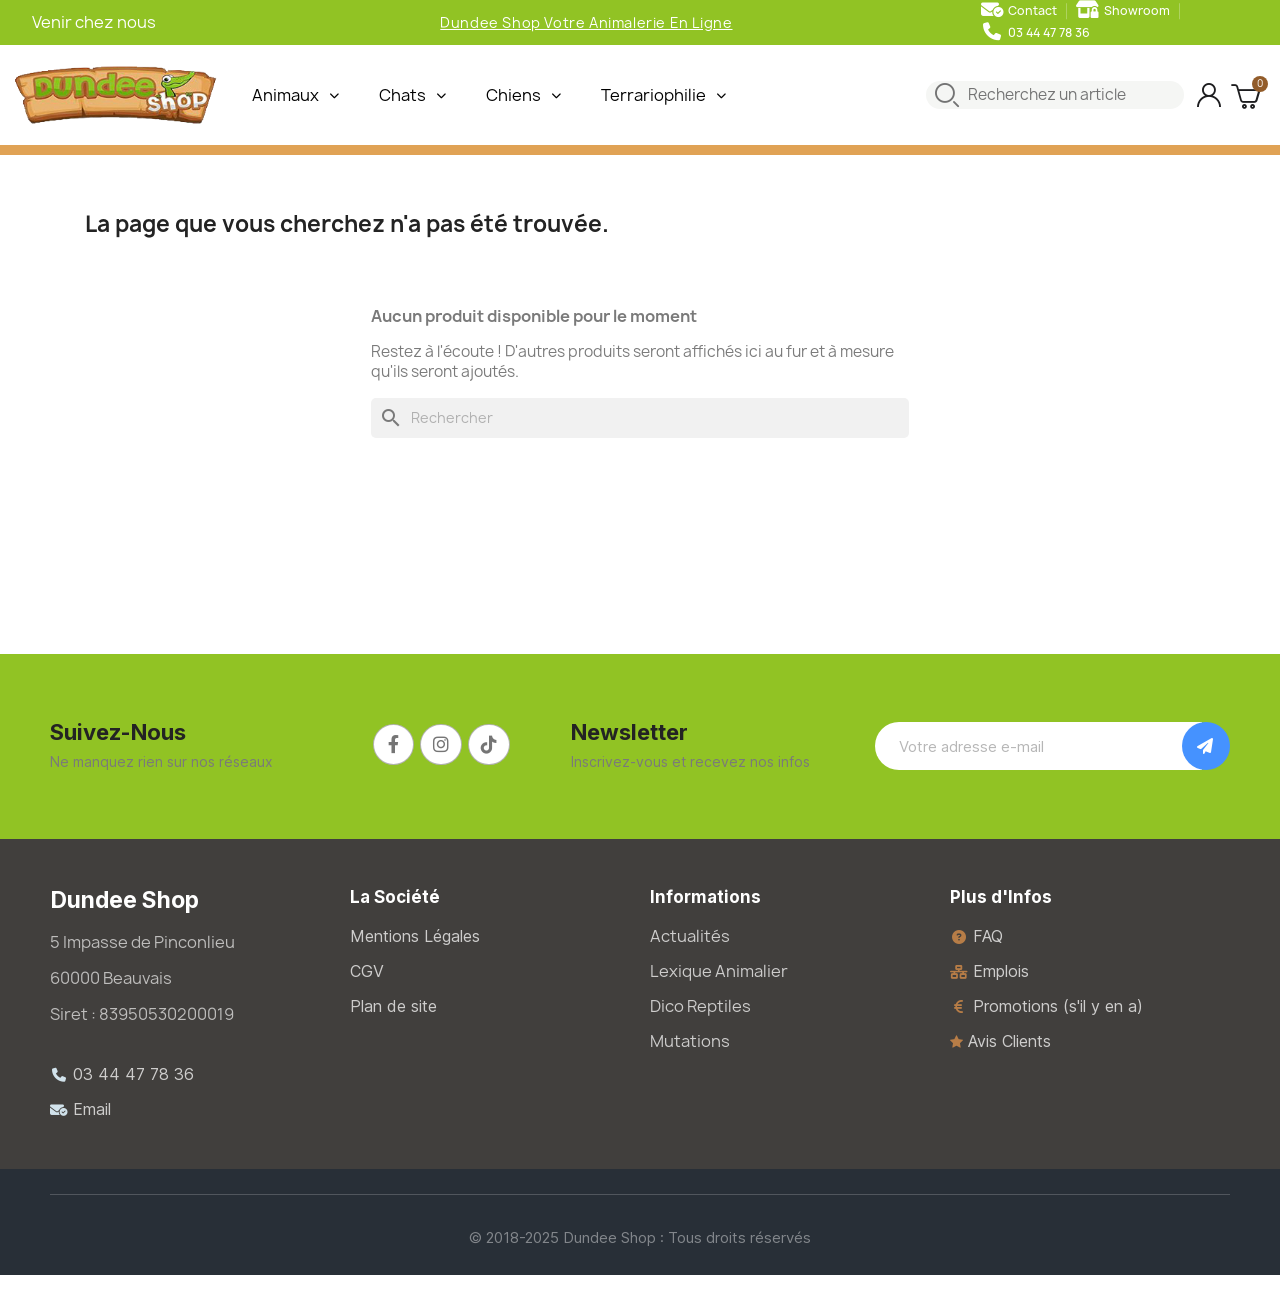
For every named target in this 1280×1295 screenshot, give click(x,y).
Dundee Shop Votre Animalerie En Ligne (586, 22)
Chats (412, 95)
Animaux (295, 95)
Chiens (523, 95)
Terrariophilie (663, 95)
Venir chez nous (94, 22)
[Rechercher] (640, 418)
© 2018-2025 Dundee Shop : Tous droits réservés (640, 1237)
